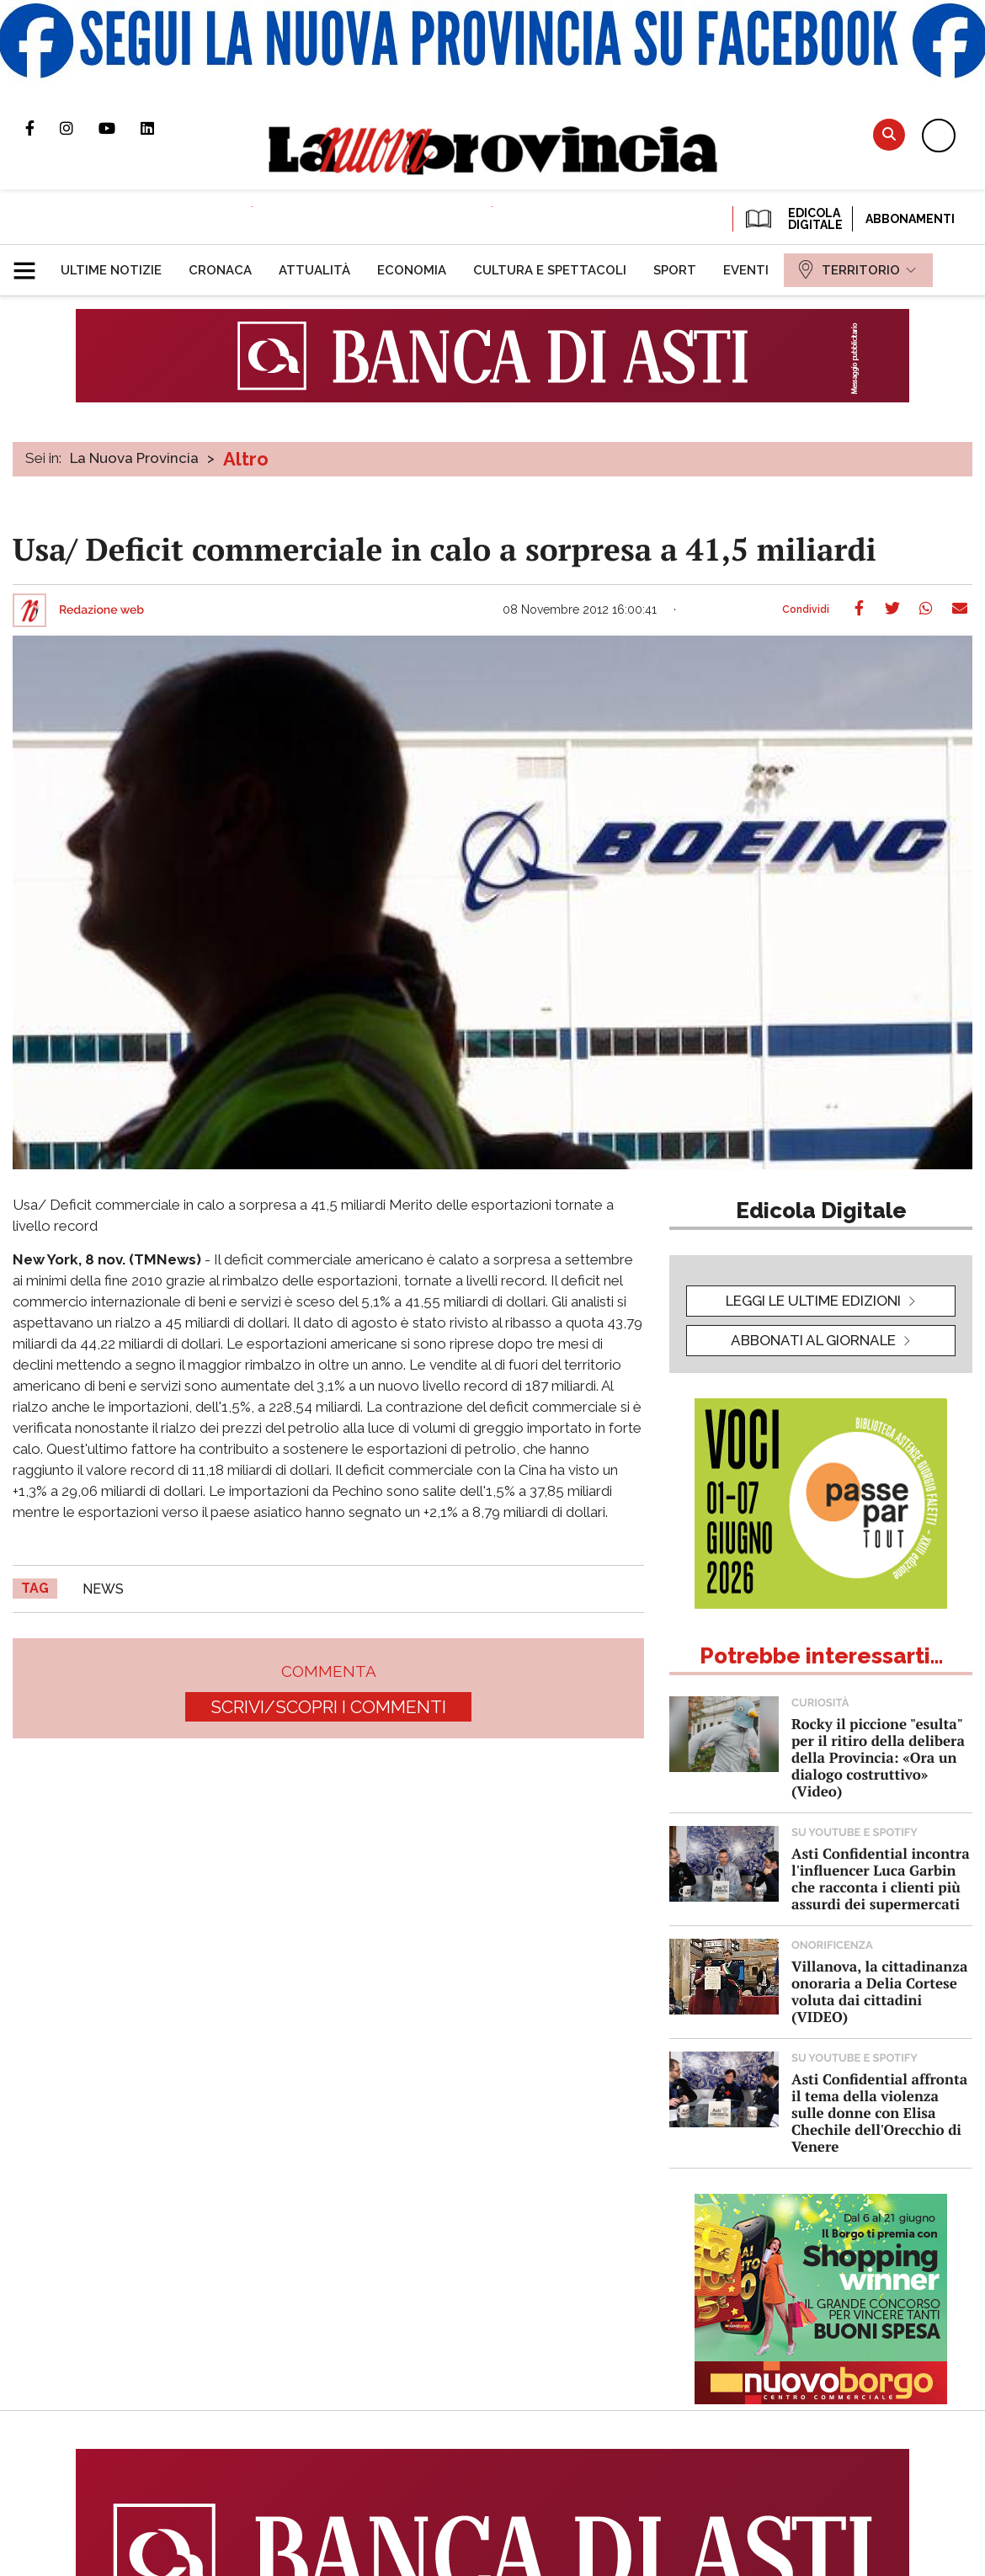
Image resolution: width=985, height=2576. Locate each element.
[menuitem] (111, 270)
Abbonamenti (910, 219)
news (103, 1589)
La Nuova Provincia (134, 458)
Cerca (889, 134)
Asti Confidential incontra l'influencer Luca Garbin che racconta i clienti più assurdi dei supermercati (880, 1878)
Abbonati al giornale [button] (813, 1340)
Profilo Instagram (79, 128)
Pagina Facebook (42, 128)
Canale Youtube (119, 128)
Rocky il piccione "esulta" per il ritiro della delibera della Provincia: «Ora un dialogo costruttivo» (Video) (878, 1757)
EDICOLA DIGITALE (792, 219)
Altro (246, 459)
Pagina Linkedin (160, 128)
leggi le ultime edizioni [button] (813, 1300)
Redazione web (101, 610)
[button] (31, 263)
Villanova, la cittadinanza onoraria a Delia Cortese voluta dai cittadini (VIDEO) (879, 1991)
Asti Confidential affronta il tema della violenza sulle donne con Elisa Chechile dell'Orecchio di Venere (879, 2112)
